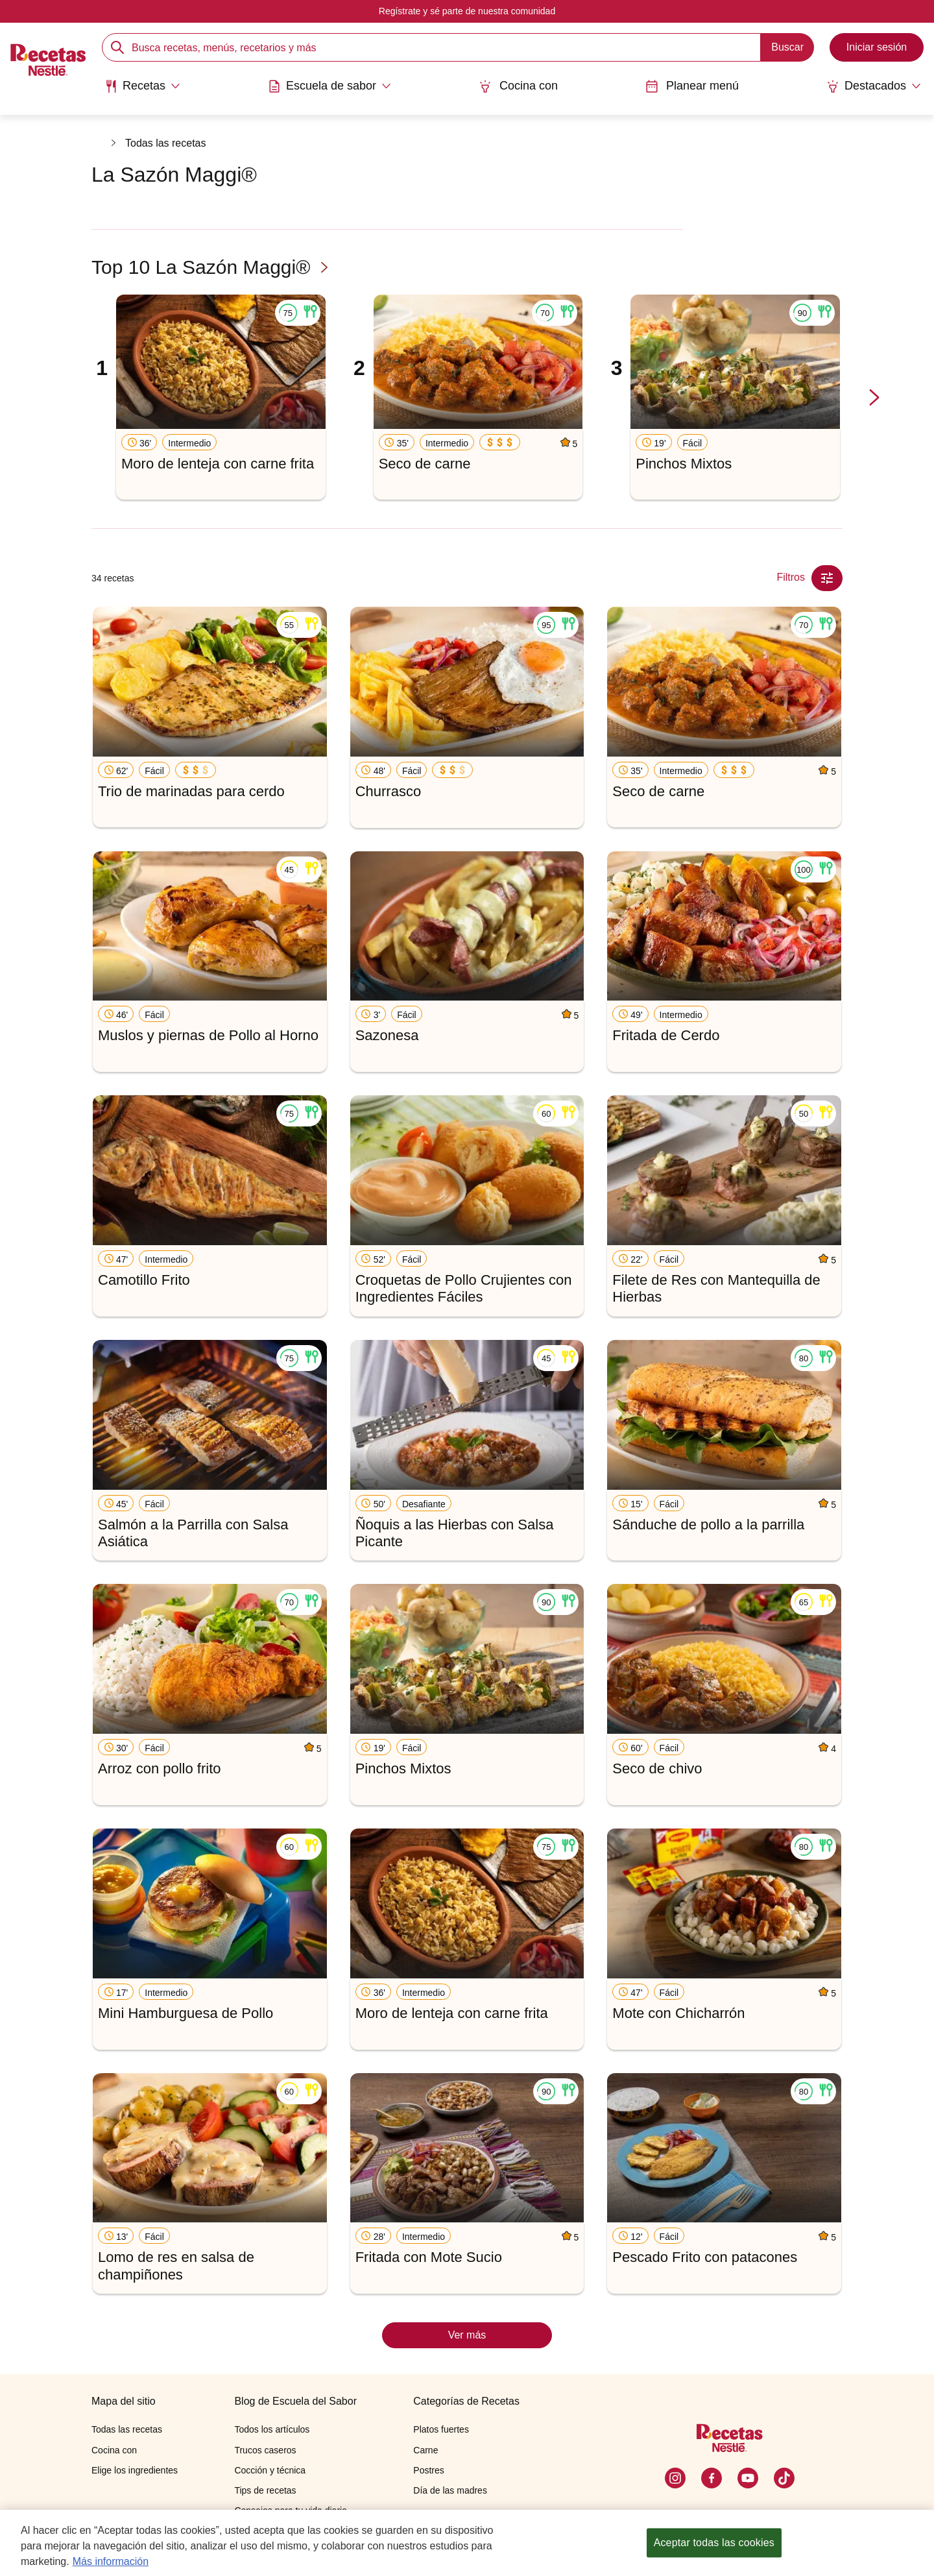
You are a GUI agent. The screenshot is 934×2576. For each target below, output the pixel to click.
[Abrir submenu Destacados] (873, 86)
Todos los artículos (271, 2429)
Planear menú (692, 86)
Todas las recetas (165, 143)
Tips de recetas (265, 2490)
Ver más (467, 2334)
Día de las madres (450, 2490)
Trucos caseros (265, 2450)
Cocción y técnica (269, 2470)
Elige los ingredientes (134, 2470)
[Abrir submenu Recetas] (142, 86)
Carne (425, 2450)
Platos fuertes (441, 2429)
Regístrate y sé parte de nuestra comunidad (467, 11)
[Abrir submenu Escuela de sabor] (329, 86)
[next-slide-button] (874, 398)
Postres (428, 2470)
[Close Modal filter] (827, 578)
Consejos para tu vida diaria (290, 2510)
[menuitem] (142, 90)
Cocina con (518, 86)
